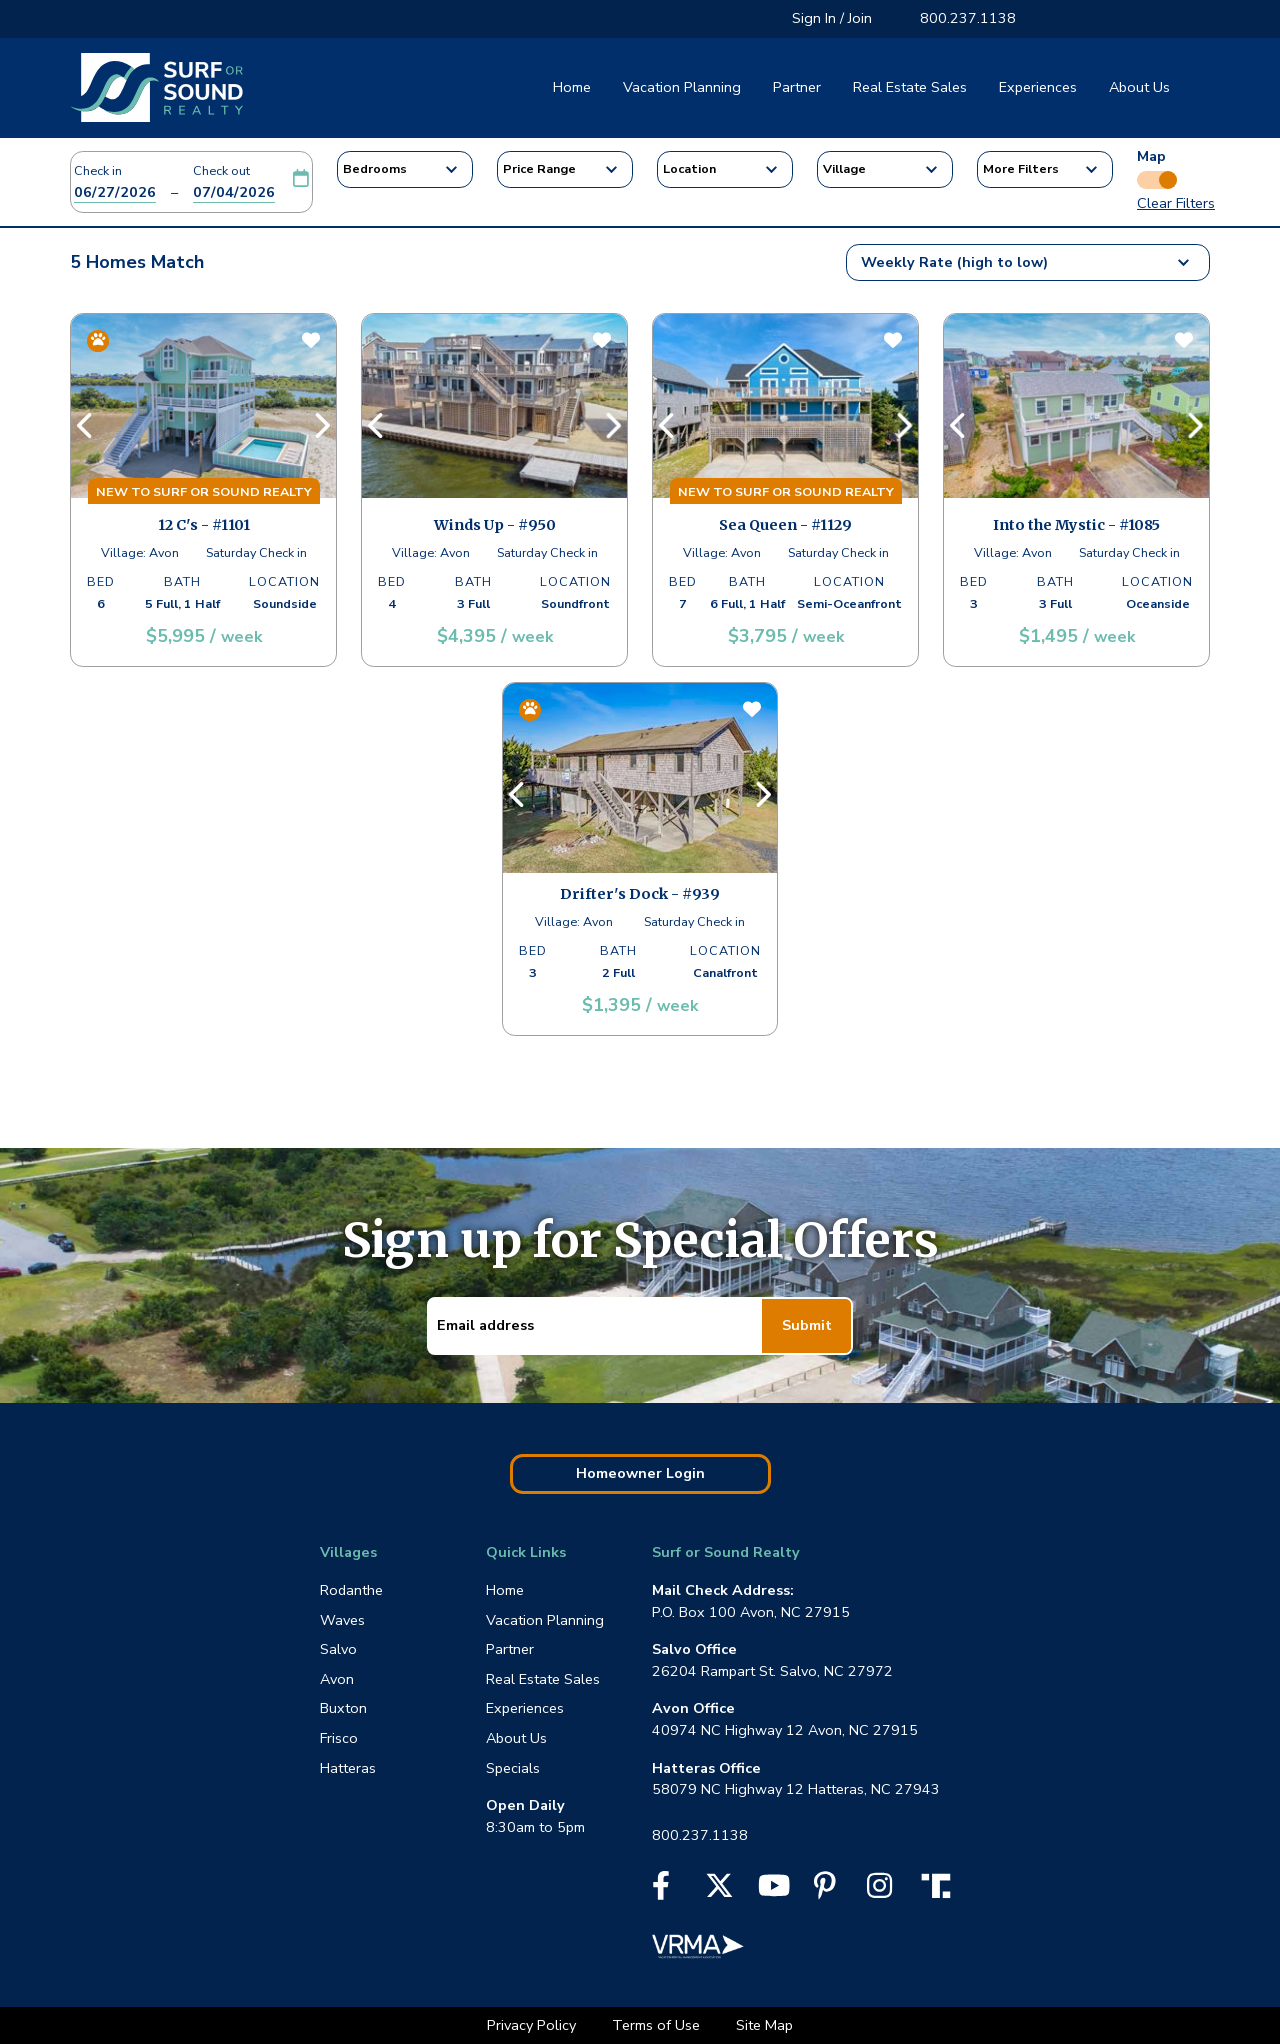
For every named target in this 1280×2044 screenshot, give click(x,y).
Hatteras (348, 1768)
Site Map (764, 2025)
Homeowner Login (640, 1473)
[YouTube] (774, 1891)
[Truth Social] (941, 1884)
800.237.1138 (968, 18)
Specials (513, 1768)
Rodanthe (351, 1590)
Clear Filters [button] (1176, 203)
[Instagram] (879, 1891)
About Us (1139, 87)
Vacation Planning (682, 87)
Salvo (338, 1649)
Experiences (1038, 87)
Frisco (339, 1738)
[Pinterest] (825, 1891)
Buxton (343, 1708)
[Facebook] (661, 1891)
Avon (337, 1679)
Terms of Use (658, 2025)
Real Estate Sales (910, 87)
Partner (797, 87)
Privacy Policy (533, 2025)
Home (572, 87)
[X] (719, 1891)
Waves (342, 1620)
